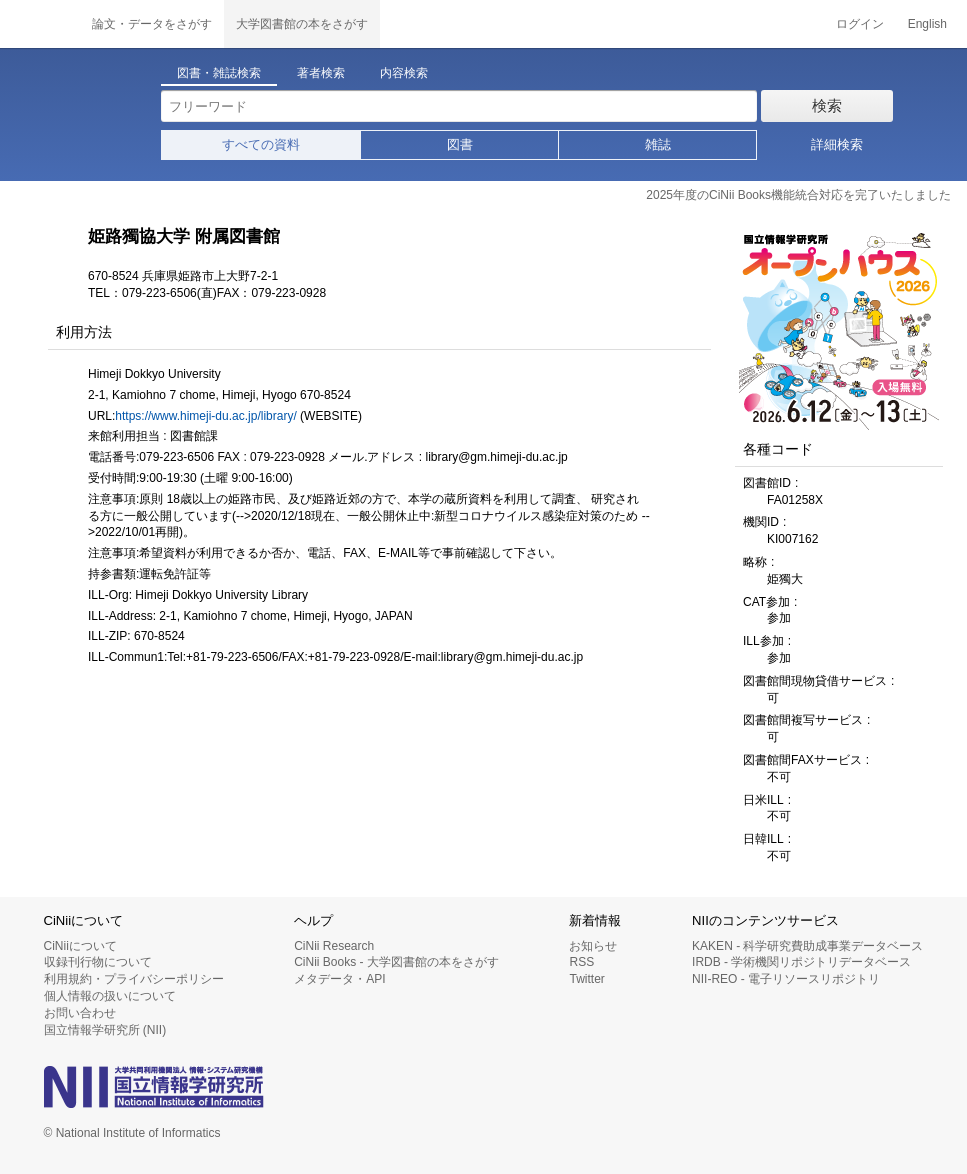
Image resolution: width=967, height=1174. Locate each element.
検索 (827, 105)
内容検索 (404, 73)
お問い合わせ (80, 1013)
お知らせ (593, 946)
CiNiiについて (80, 946)
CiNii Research (334, 946)
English (927, 24)
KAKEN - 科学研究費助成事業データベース (807, 946)
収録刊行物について (98, 962)
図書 (460, 144)
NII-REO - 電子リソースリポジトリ (786, 979)
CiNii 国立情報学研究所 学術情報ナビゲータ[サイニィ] (40, 24)
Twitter (586, 979)
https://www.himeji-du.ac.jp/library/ (205, 416)
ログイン (860, 24)
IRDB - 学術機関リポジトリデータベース (801, 962)
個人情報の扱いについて (110, 996)
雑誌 (658, 144)
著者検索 (321, 73)
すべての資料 (261, 144)
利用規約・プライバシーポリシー (134, 979)
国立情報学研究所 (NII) (105, 1030)
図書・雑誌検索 (219, 73)
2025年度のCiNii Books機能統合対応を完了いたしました (798, 195)
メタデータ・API (339, 979)
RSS (581, 962)
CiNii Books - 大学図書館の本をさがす (396, 962)
